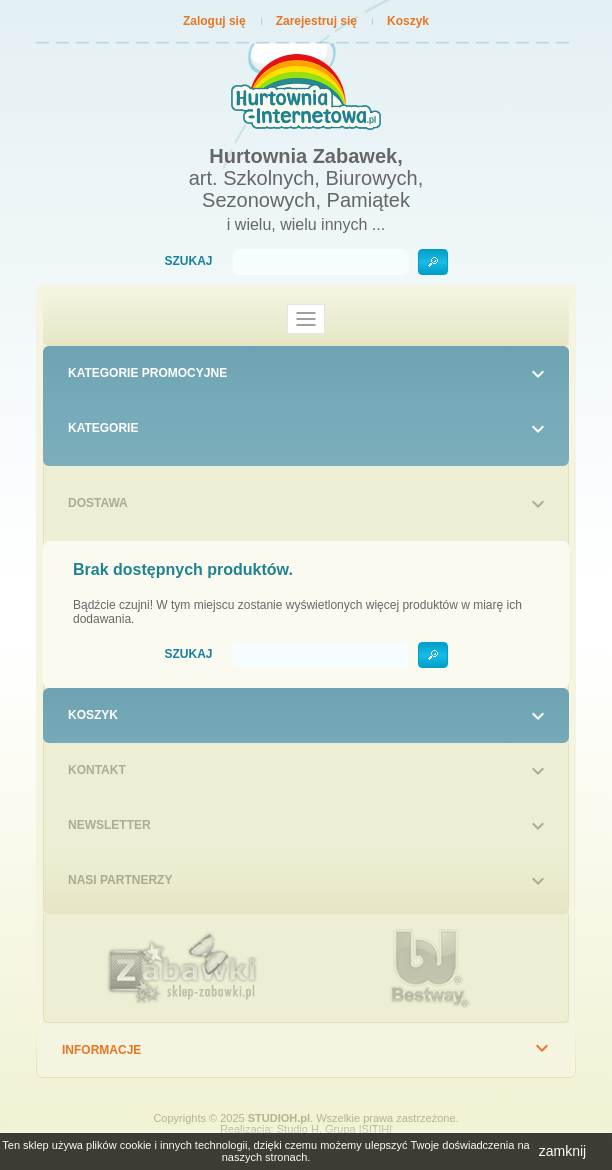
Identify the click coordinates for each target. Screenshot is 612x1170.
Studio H (298, 1129)
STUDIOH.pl (279, 1118)
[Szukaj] (321, 262)
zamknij (562, 1151)
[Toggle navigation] (306, 319)
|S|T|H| (375, 1129)
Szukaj (188, 261)
